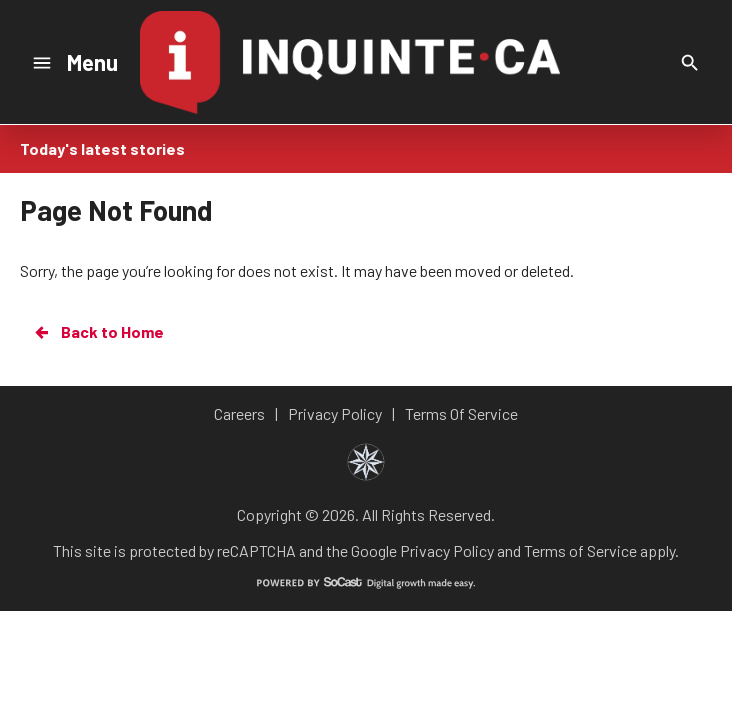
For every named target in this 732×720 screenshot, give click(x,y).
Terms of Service (580, 550)
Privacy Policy (447, 550)
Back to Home (98, 332)
